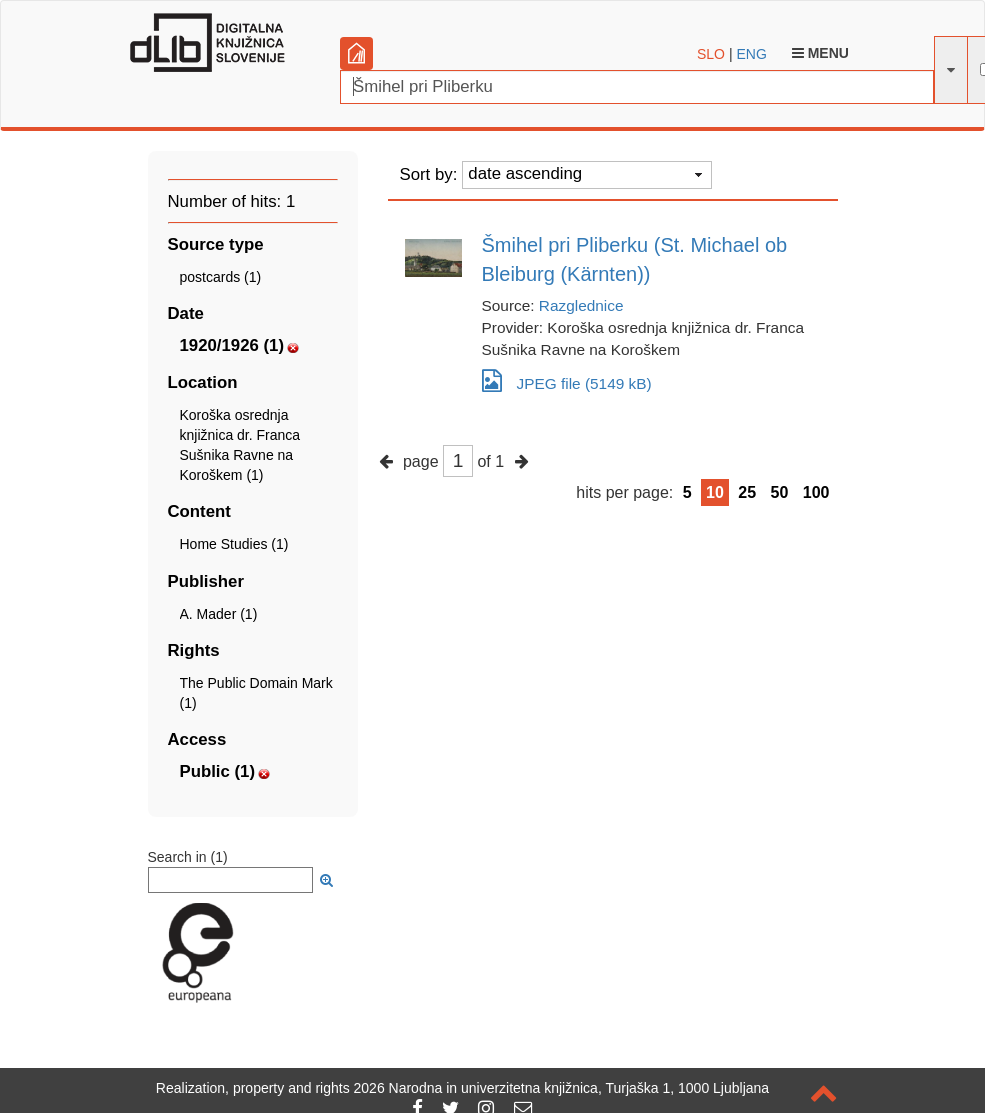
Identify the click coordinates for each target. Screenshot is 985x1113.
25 (747, 492)
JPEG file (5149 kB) (567, 380)
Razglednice (581, 305)
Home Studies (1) (234, 544)
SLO (711, 54)
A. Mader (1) (219, 614)
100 (816, 492)
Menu (820, 53)
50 (780, 492)
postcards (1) (221, 277)
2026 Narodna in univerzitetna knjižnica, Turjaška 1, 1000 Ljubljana (562, 1088)
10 (715, 492)
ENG (751, 54)
